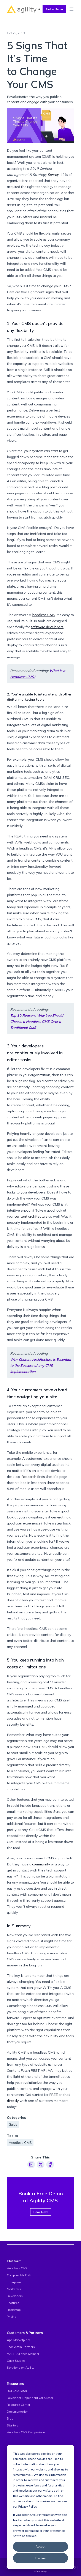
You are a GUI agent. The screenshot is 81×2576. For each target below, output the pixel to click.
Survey (53, 174)
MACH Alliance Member (23, 2354)
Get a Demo (54, 9)
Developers (15, 2296)
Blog (10, 2418)
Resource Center (18, 2405)
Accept (41, 2546)
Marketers (14, 2289)
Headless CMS (20, 2142)
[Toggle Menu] (71, 9)
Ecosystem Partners (21, 2347)
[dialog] (40, 2507)
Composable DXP (19, 2275)
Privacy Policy (27, 2506)
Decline (40, 2558)
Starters (12, 2425)
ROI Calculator (17, 2391)
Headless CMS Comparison (26, 2432)
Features (13, 2303)
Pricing (11, 2317)
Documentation (18, 2412)
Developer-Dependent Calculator (30, 2398)
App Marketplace (19, 2340)
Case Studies (16, 2361)
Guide (13, 2124)
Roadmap (14, 2310)
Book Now (40, 2212)
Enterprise (14, 2282)
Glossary (40, 2571)
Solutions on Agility (20, 2367)
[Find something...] (39, 9)
